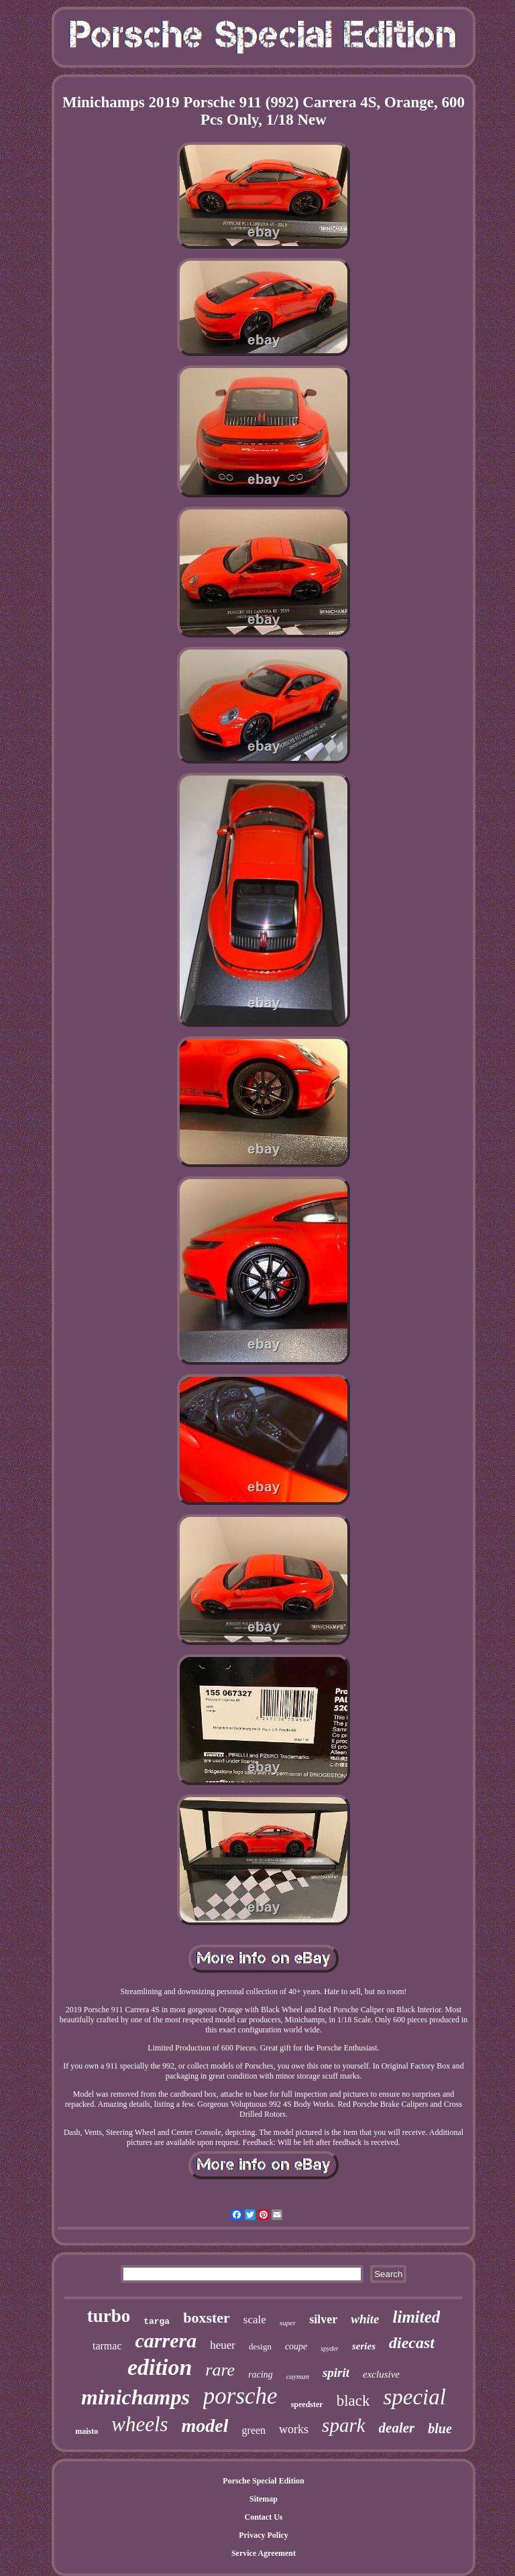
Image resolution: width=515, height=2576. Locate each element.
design (260, 2346)
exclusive (381, 2374)
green (254, 2430)
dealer (397, 2428)
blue (440, 2428)
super (288, 2323)
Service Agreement (263, 2553)
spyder (330, 2348)
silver (323, 2319)
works (293, 2429)
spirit (336, 2373)
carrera (166, 2340)
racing (260, 2375)
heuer (222, 2345)
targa (157, 2322)
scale (254, 2319)
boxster (206, 2317)
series (364, 2346)
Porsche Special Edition (263, 2481)
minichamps (135, 2397)
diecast (412, 2342)
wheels (139, 2424)
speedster (307, 2404)
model (205, 2425)
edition (159, 2367)
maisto (86, 2431)
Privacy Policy (263, 2535)
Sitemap (263, 2499)
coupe (296, 2346)
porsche (240, 2396)
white (365, 2319)
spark (343, 2425)
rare (220, 2370)
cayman (297, 2376)
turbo (109, 2316)
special (414, 2397)
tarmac (107, 2345)
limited (417, 2317)
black (353, 2400)
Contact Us (263, 2517)
